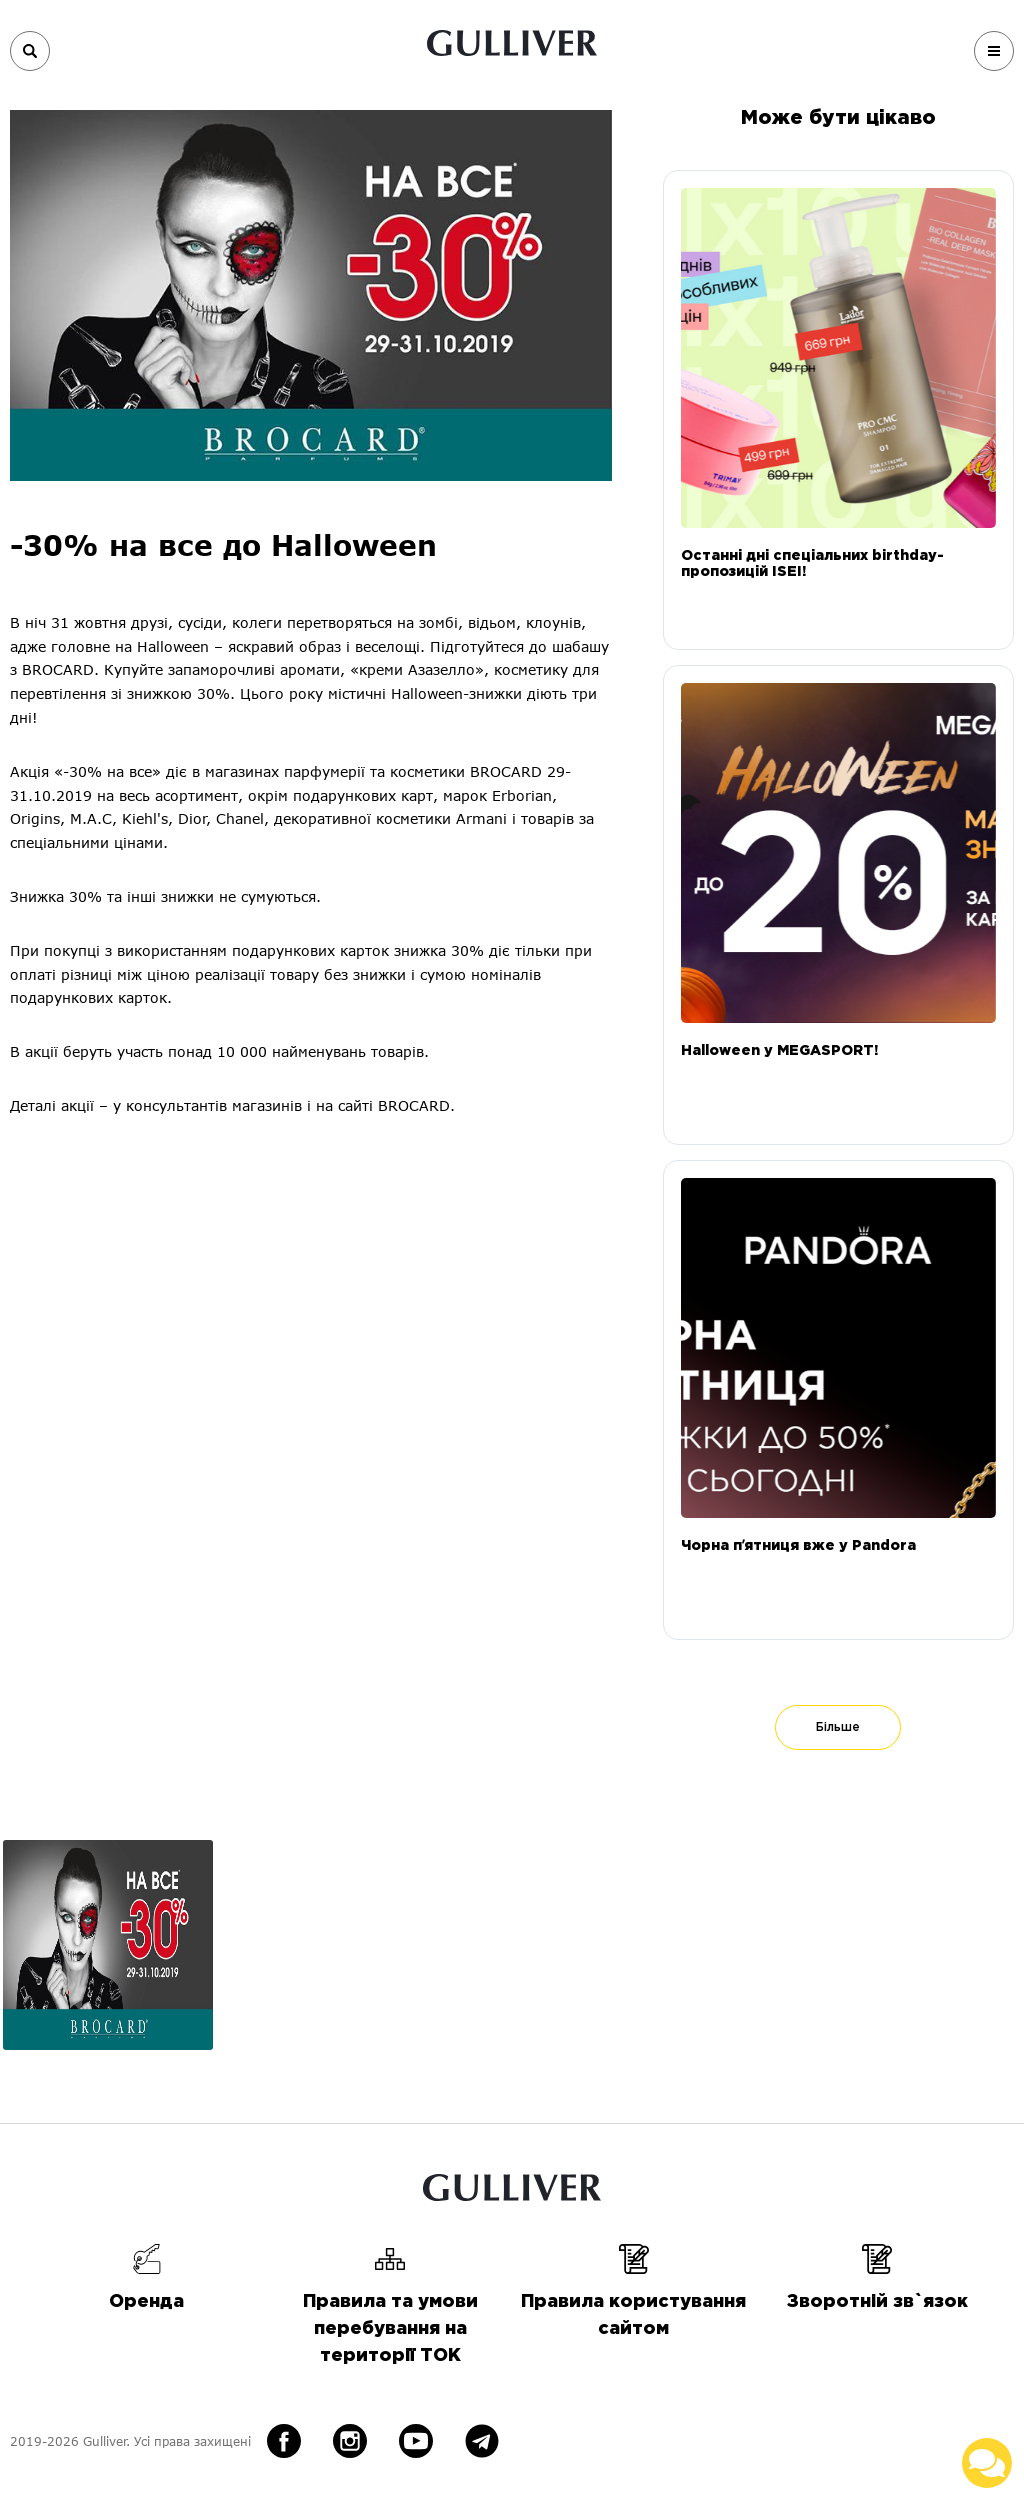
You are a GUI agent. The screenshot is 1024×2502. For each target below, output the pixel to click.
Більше (838, 1727)
